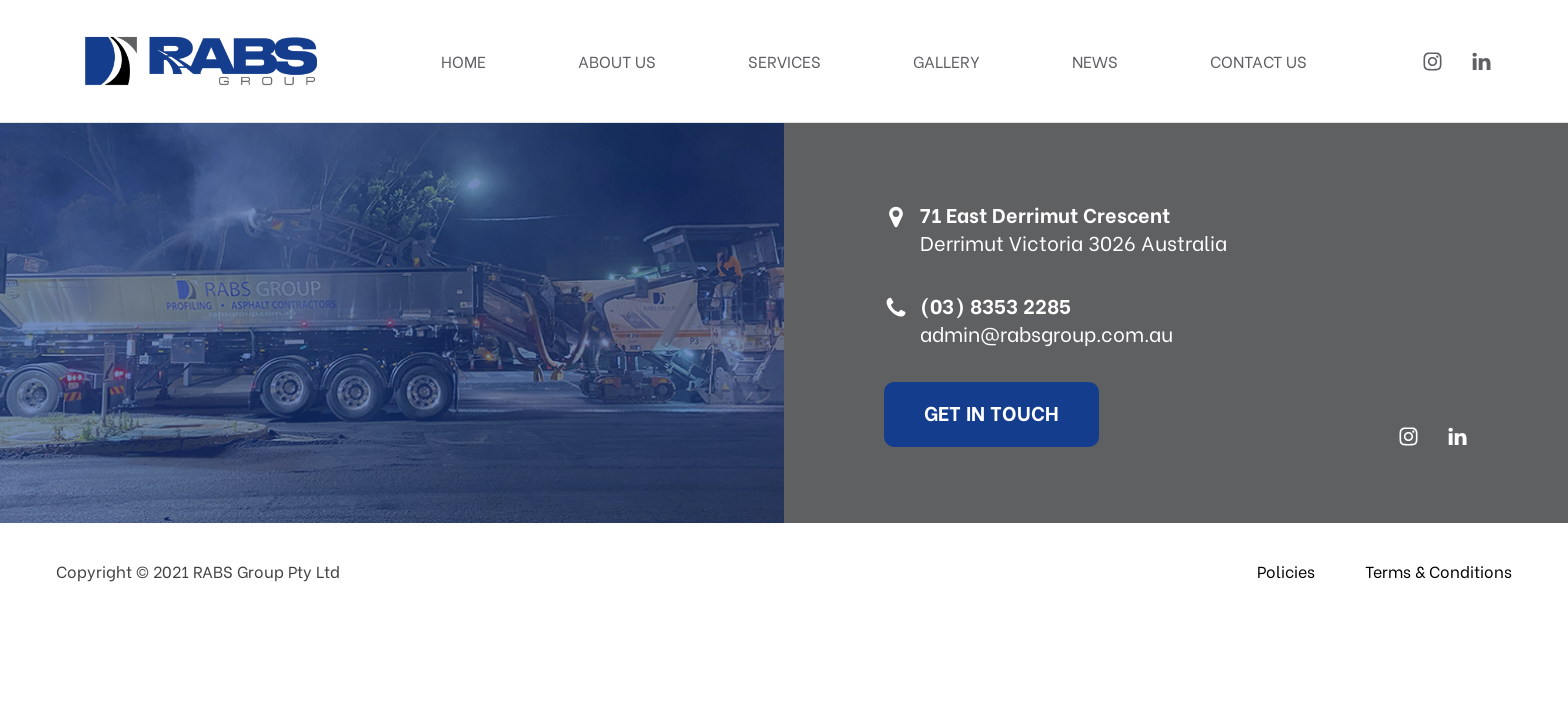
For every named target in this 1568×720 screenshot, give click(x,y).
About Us (617, 60)
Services (784, 60)
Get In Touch (991, 411)
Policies (1286, 570)
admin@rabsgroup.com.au (1046, 333)
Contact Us (1258, 60)
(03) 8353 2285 (995, 305)
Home (463, 60)
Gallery (946, 60)
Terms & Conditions (1438, 570)
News (1095, 60)
